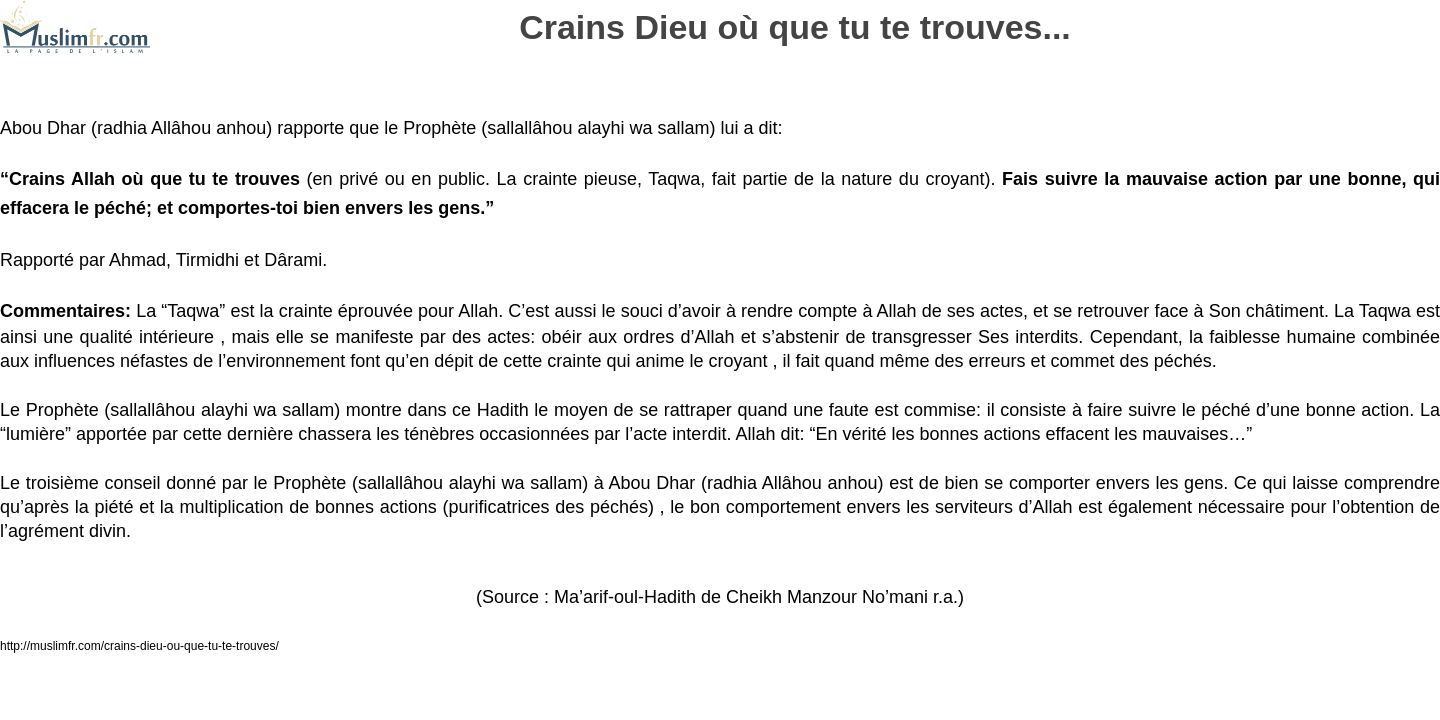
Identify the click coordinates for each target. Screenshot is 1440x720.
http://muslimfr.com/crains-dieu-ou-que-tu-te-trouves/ (139, 646)
